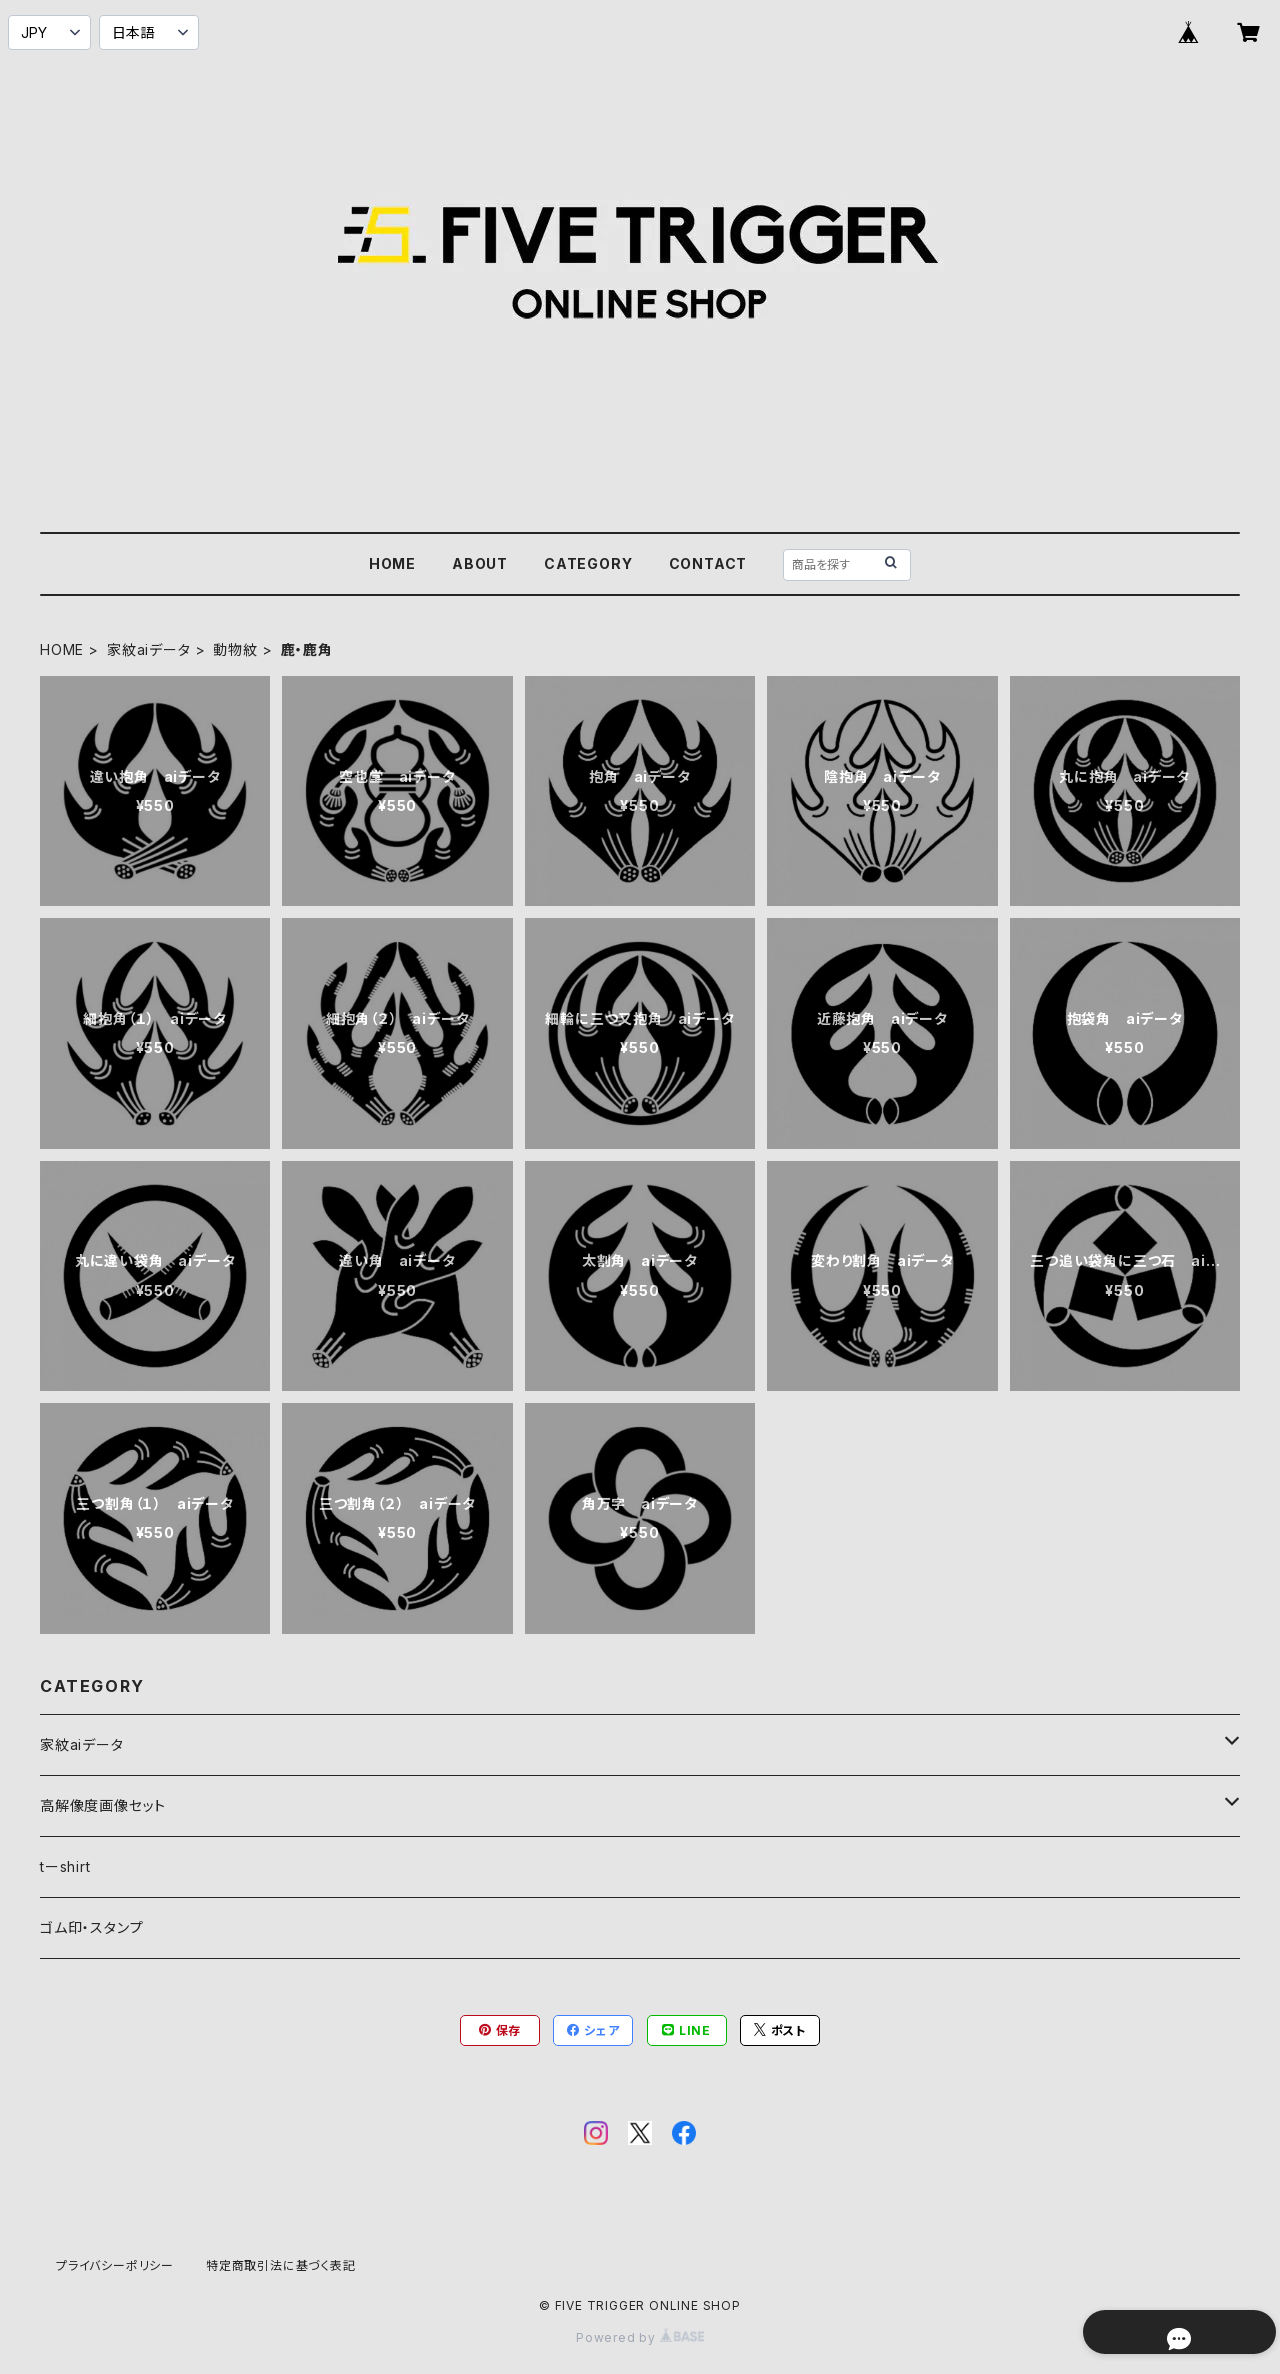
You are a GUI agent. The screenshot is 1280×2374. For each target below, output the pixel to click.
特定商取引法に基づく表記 (281, 2265)
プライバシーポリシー (115, 2265)
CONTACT (708, 563)
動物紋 (235, 649)
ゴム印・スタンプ (91, 1927)
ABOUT (480, 563)
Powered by (640, 2337)
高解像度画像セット (103, 1805)
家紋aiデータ (149, 649)
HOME (392, 563)
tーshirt (65, 1866)
